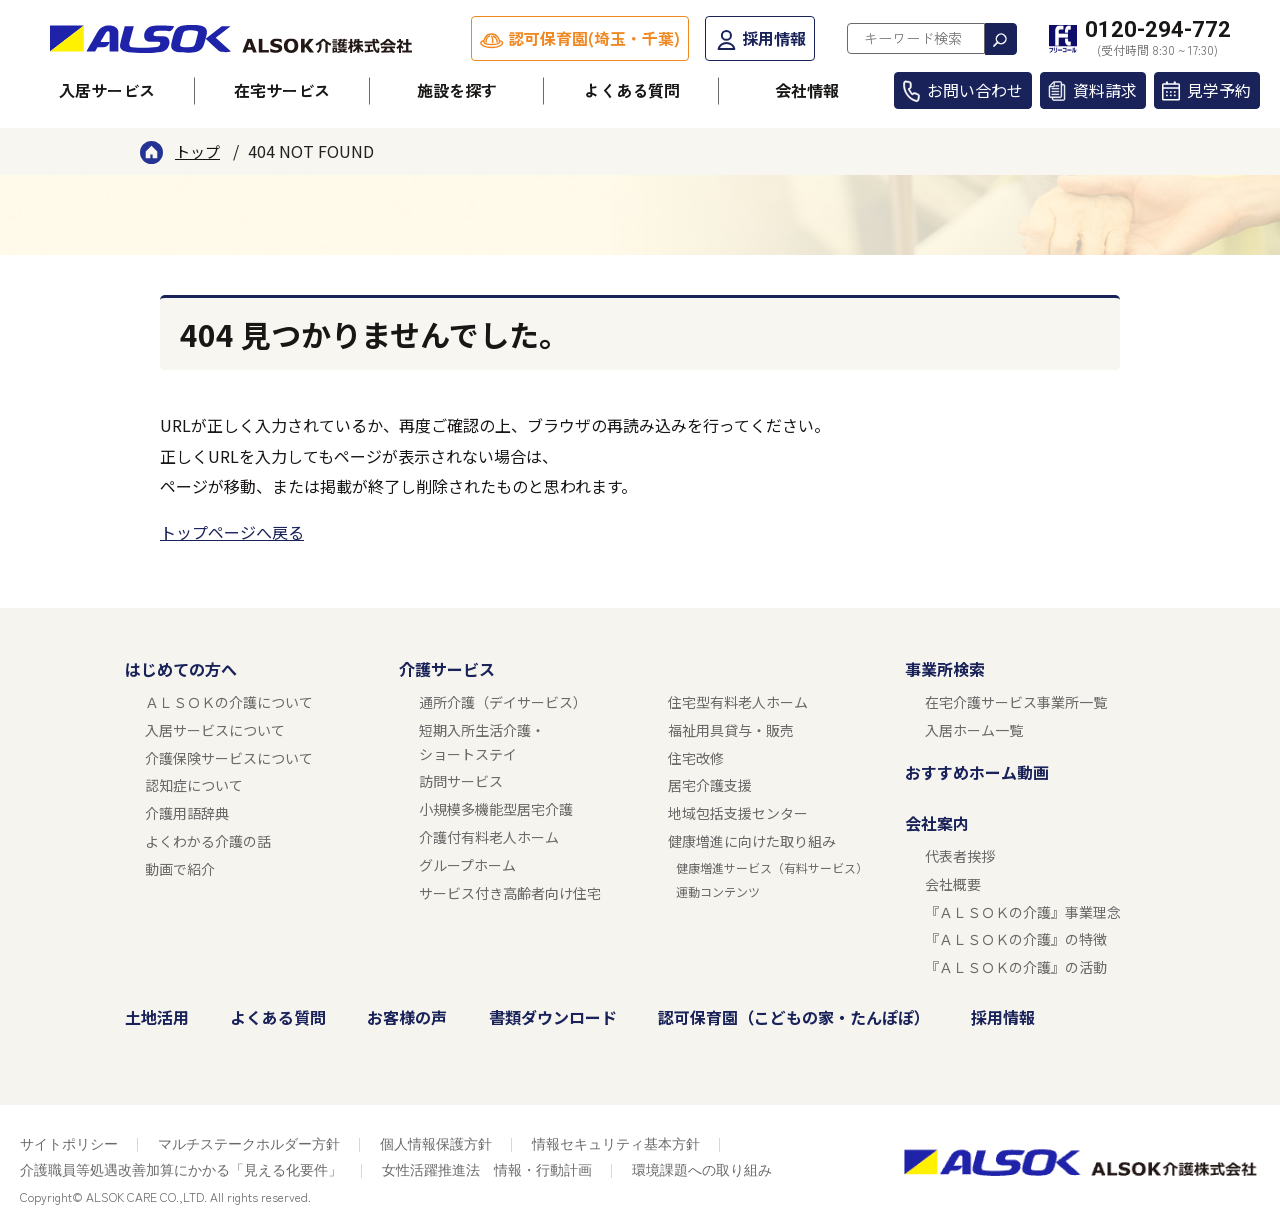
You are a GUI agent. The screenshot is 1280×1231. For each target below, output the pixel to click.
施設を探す (457, 90)
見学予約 (1219, 90)
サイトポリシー (69, 1144)
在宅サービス (282, 90)
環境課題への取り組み (702, 1170)
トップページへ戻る (232, 532)
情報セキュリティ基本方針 (616, 1144)
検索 (1001, 39)
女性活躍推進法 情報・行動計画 (487, 1170)
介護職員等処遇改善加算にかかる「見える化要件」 (181, 1170)
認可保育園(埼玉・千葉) (594, 38)
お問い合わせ (975, 90)
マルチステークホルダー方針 (249, 1144)
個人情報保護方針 (436, 1144)
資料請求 (1105, 90)
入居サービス (107, 90)
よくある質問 (632, 90)
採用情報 (774, 38)
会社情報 (807, 90)
